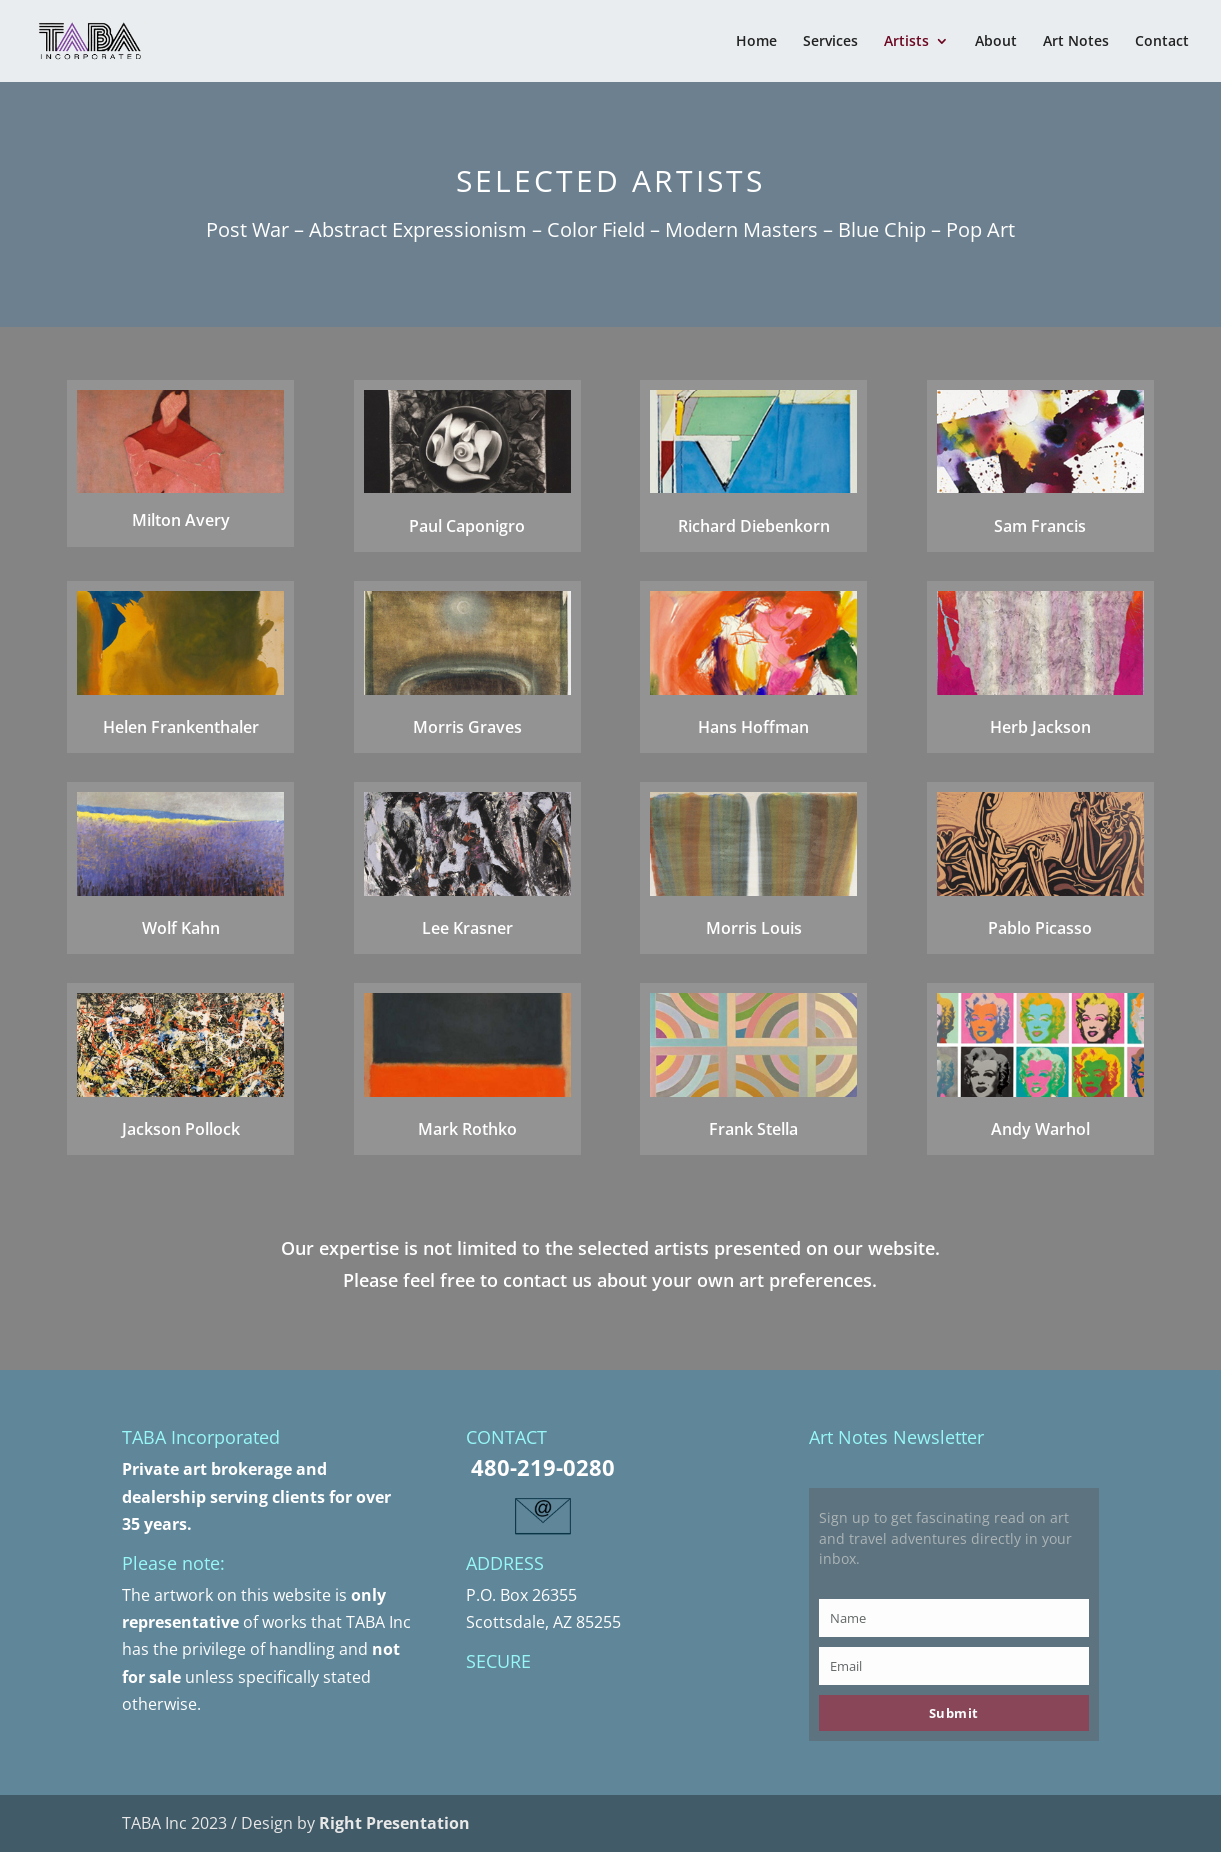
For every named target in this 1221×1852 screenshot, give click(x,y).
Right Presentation (394, 1823)
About (996, 42)
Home (756, 42)
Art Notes (1076, 42)
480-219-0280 (543, 1467)
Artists (906, 42)
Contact (1162, 42)
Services (830, 42)
